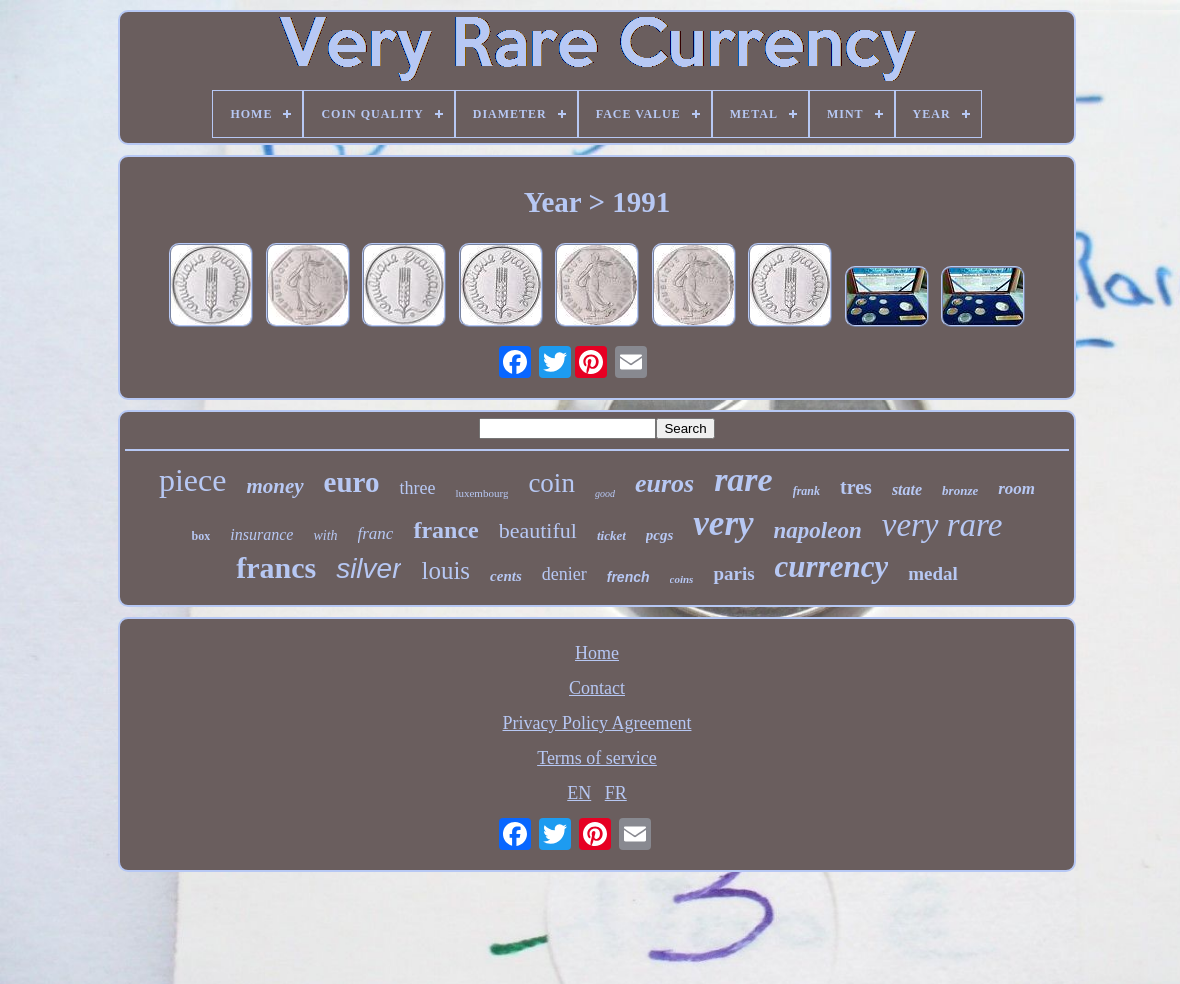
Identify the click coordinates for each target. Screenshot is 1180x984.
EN (579, 793)
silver (368, 568)
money (274, 486)
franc (376, 533)
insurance (261, 534)
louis (445, 570)
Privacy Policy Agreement (597, 723)
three (417, 488)
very (723, 523)
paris (733, 573)
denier (564, 574)
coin (551, 483)
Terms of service (597, 758)
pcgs (660, 535)
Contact (597, 688)
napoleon (818, 530)
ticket (611, 535)
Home (597, 653)
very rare (942, 525)
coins (682, 579)
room (1016, 488)
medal (933, 573)
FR (616, 793)
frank (806, 491)
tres (856, 487)
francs (276, 567)
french (628, 577)
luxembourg (481, 493)
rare (743, 479)
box (201, 536)
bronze (960, 490)
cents (506, 576)
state (907, 489)
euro (352, 482)
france (445, 530)
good (605, 493)
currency (832, 566)
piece (193, 480)
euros (664, 483)
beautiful (538, 530)
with (325, 535)
